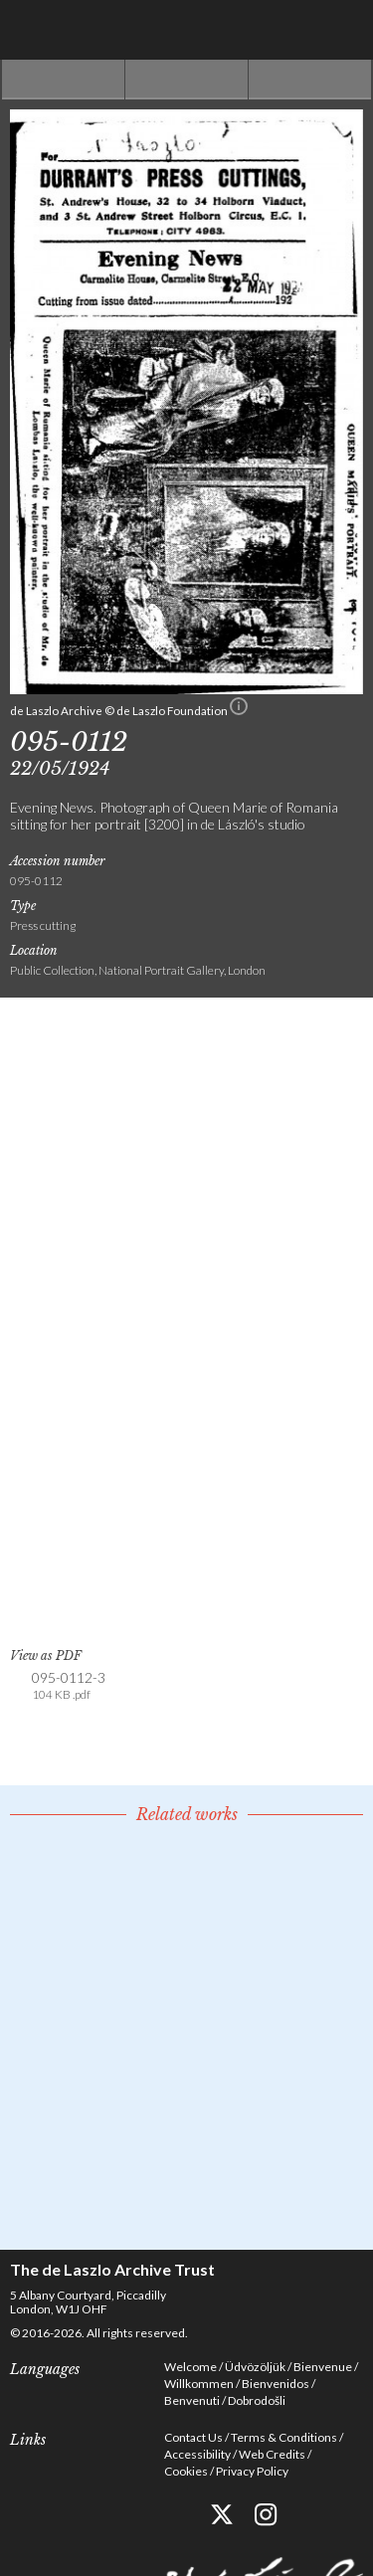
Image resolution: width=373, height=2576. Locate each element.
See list (186, 79)
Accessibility (197, 2454)
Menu (343, 30)
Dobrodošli (256, 2400)
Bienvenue (322, 2366)
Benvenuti (192, 2400)
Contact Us (193, 2437)
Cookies (186, 2471)
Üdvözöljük (255, 2366)
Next (310, 79)
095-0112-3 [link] (68, 1686)
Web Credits (272, 2454)
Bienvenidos (275, 2383)
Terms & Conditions (284, 2437)
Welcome (190, 2366)
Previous (63, 79)
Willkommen (199, 2383)
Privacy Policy (252, 2471)
